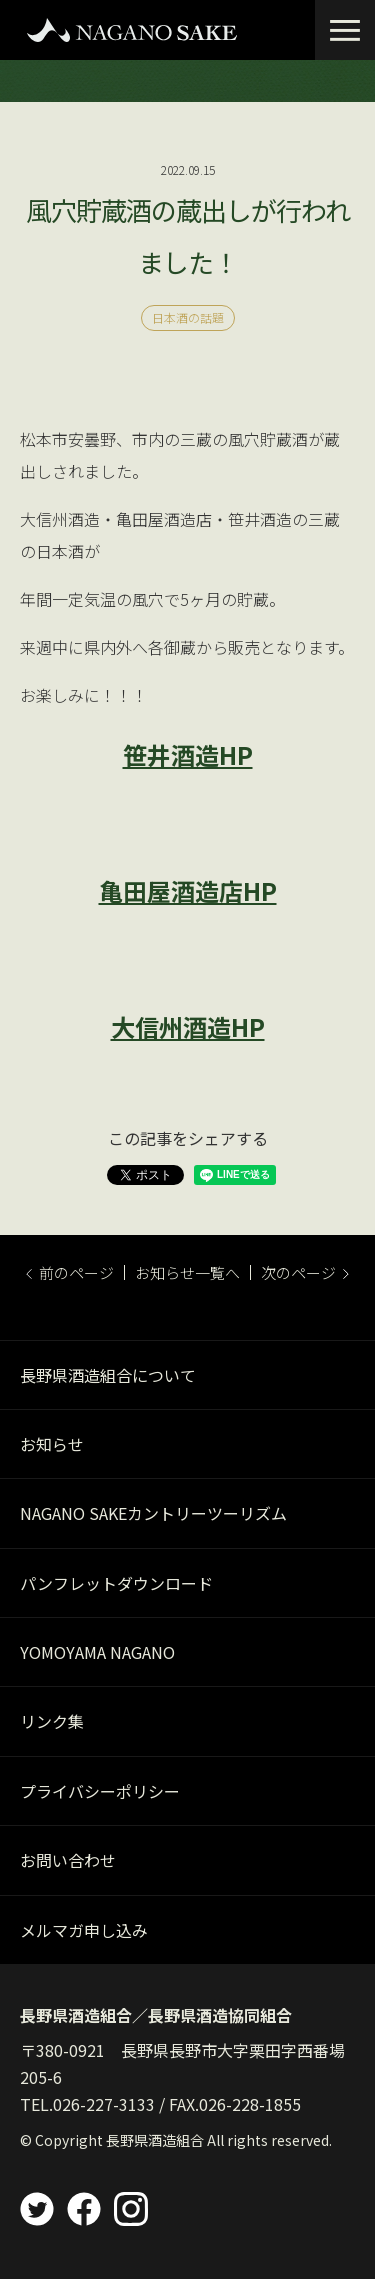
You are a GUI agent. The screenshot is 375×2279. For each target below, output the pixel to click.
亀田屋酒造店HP (188, 890)
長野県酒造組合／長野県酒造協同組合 (156, 2015)
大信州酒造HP (188, 1026)
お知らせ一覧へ (187, 1272)
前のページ (70, 1272)
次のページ (305, 1272)
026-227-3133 (104, 2104)
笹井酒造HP (188, 754)
